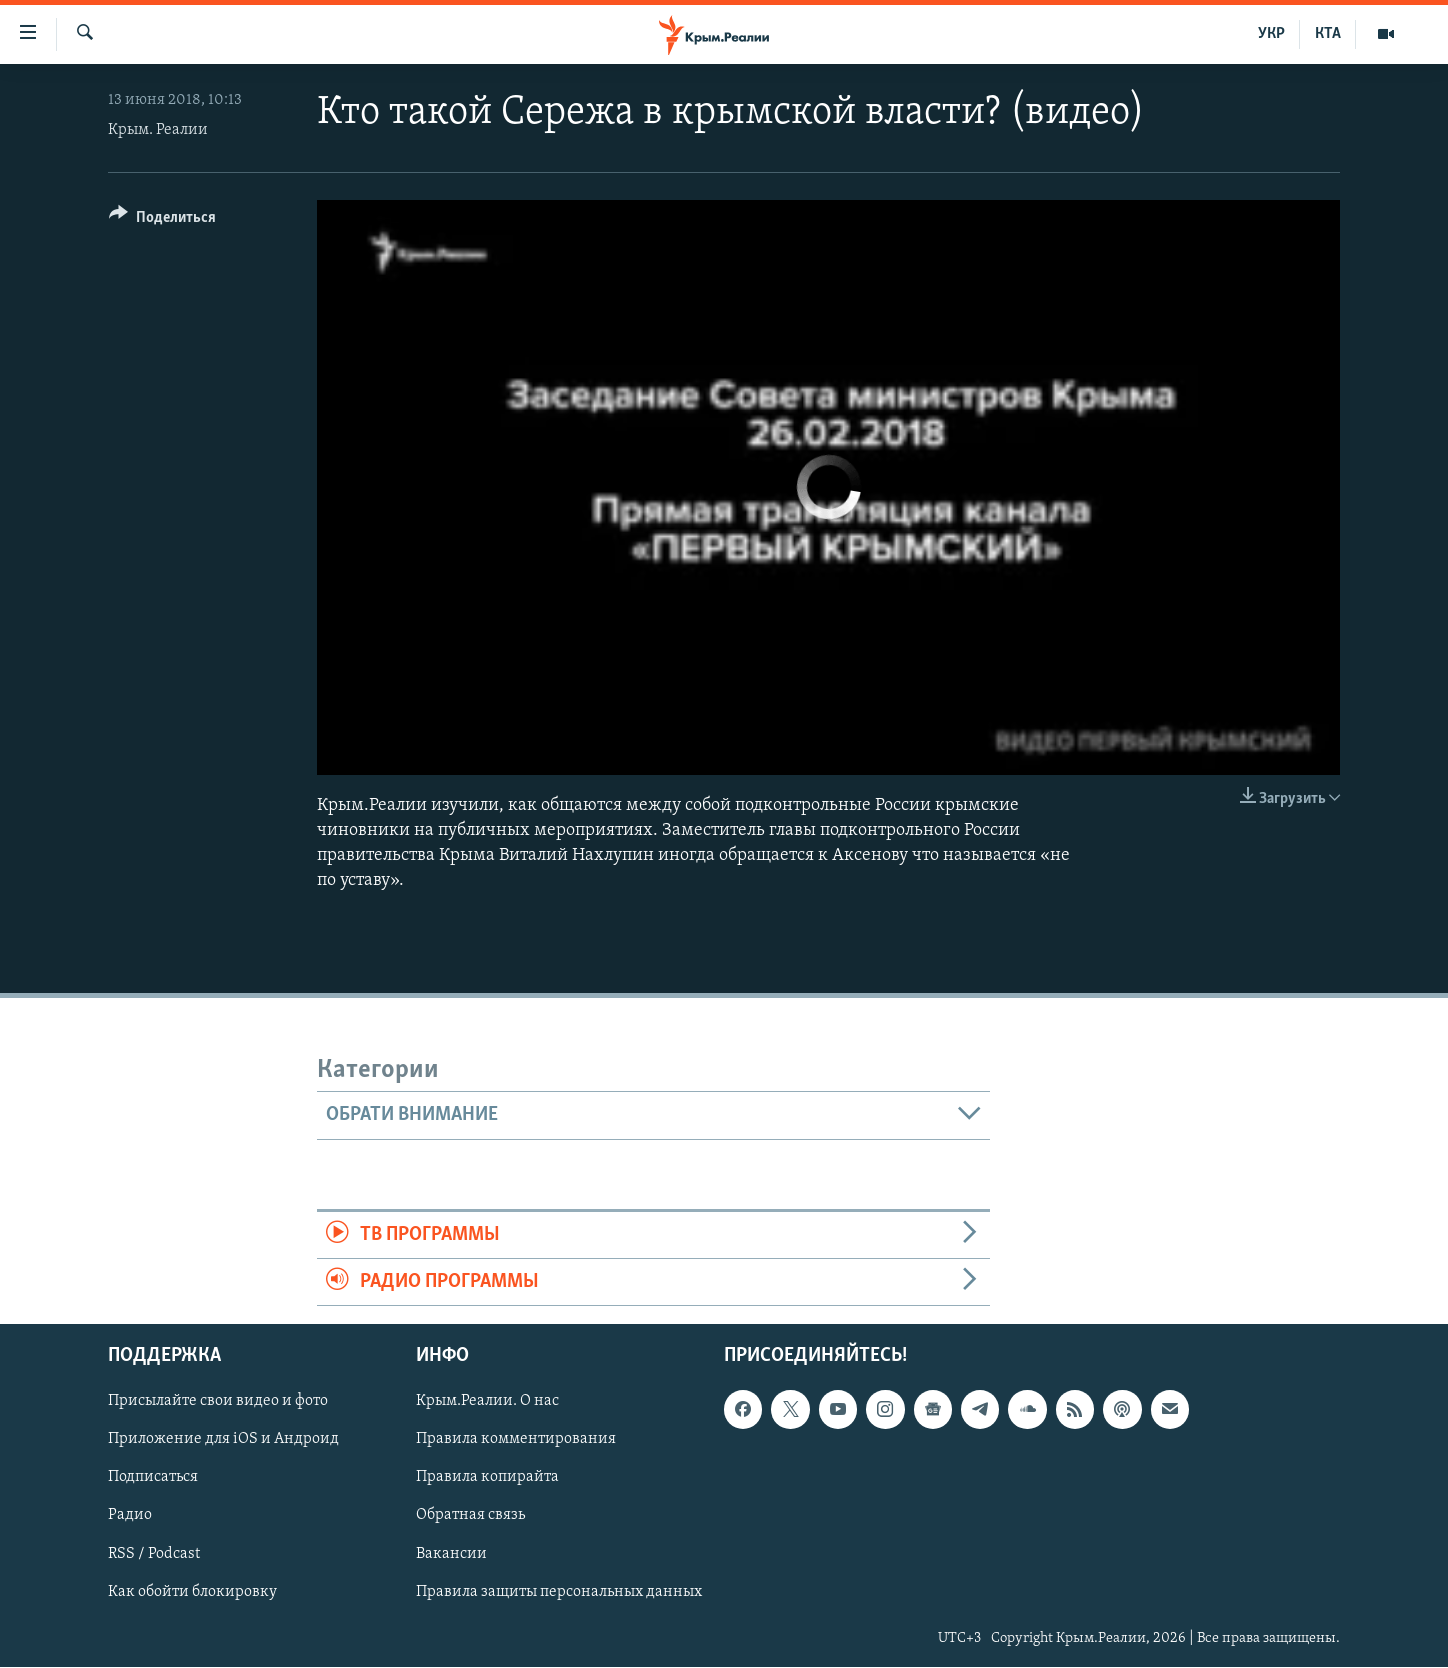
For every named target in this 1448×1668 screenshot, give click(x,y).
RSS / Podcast (154, 1554)
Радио (130, 1516)
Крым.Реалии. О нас (487, 1402)
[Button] (162, 220)
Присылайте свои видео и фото (218, 1402)
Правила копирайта (487, 1478)
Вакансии (451, 1554)
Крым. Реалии (158, 130)
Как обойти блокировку (192, 1592)
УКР (1271, 34)
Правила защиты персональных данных (559, 1592)
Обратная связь (470, 1516)
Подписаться (153, 1478)
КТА (1328, 34)
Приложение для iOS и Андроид (223, 1440)
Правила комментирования (516, 1440)
